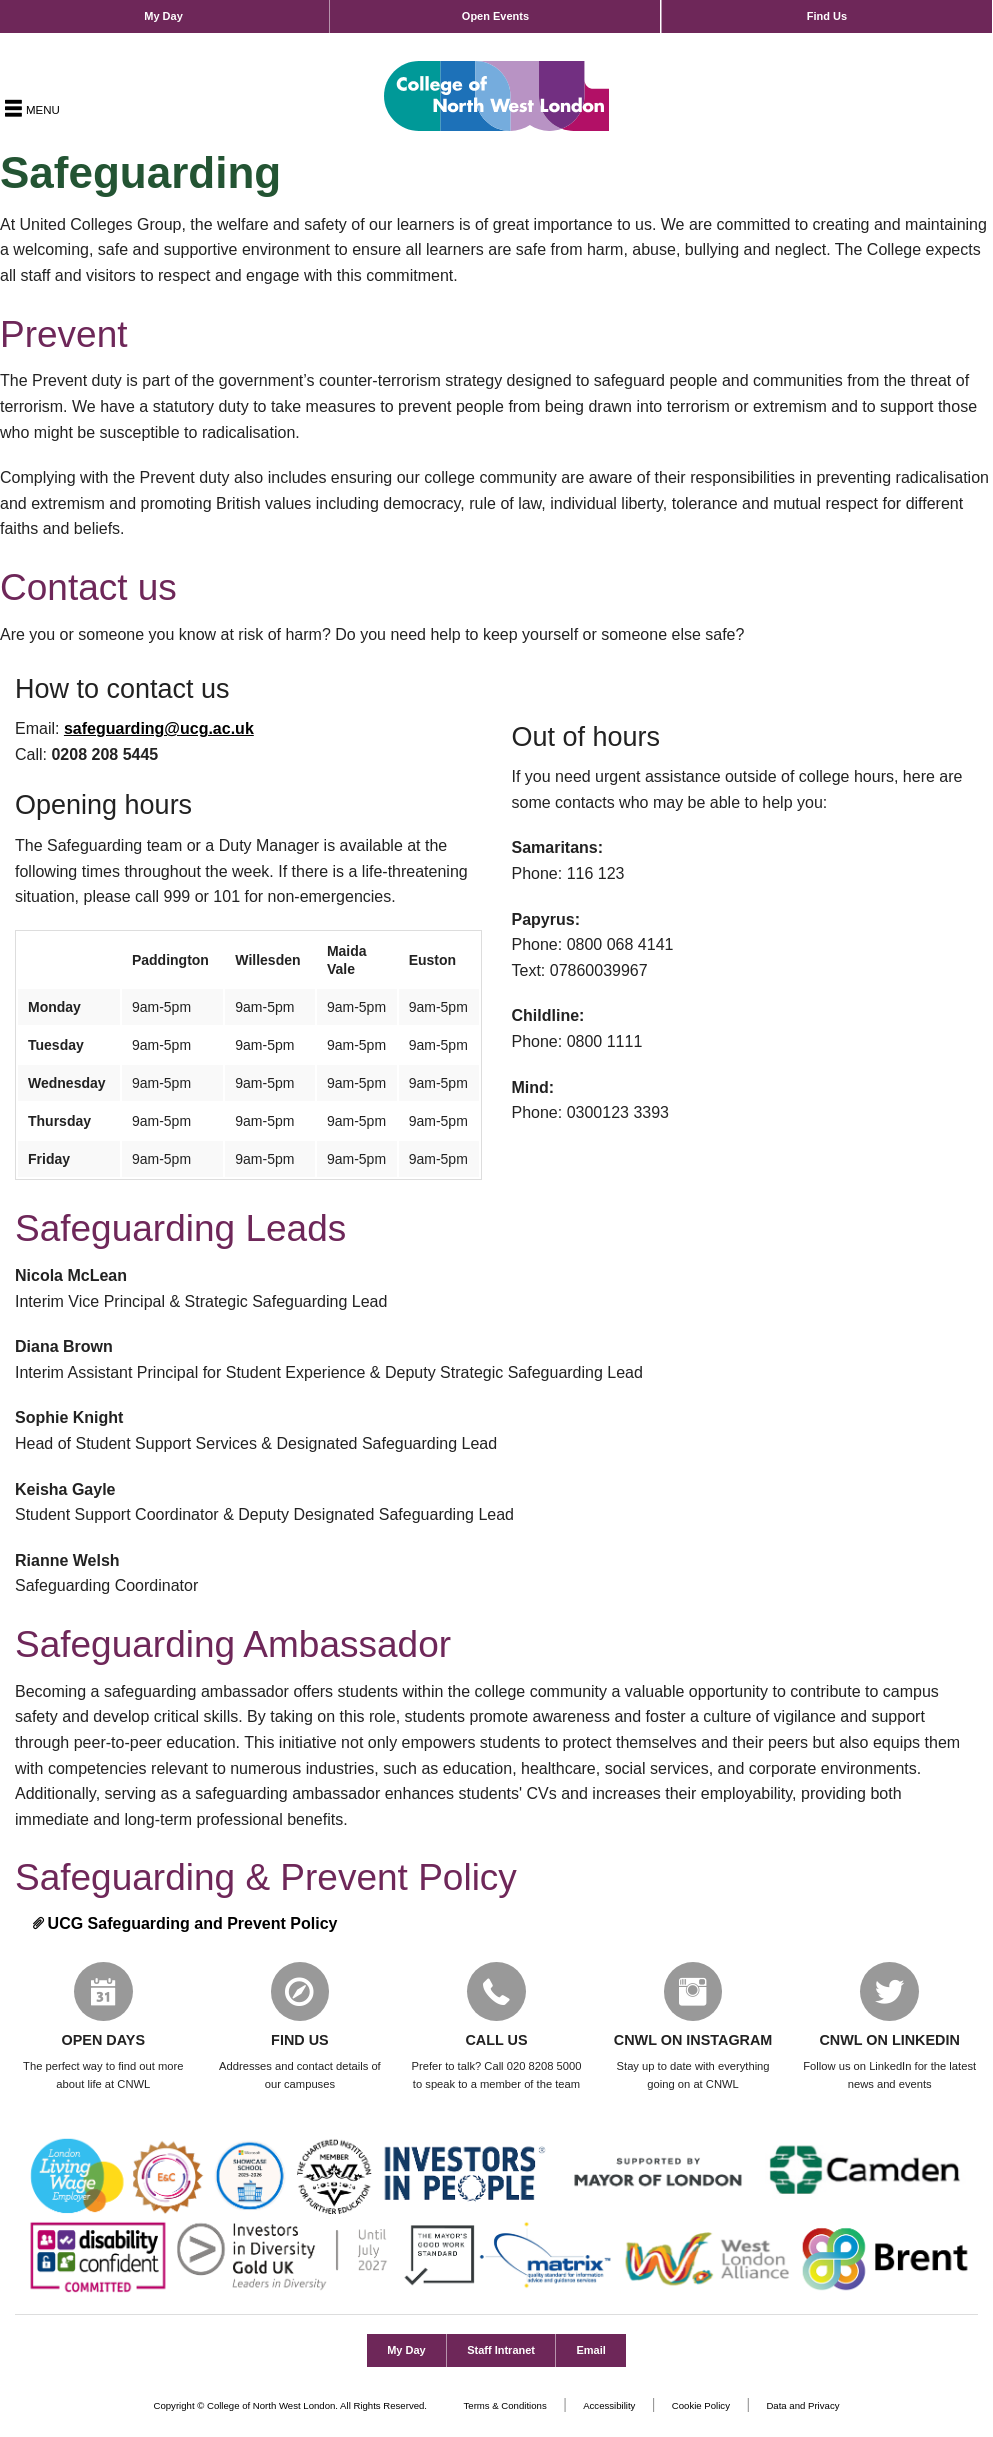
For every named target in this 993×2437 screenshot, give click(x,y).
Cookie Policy (701, 2406)
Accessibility (609, 2406)
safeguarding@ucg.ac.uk (159, 728)
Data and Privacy (802, 2406)
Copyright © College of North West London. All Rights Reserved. (291, 2406)
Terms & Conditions (505, 2406)
